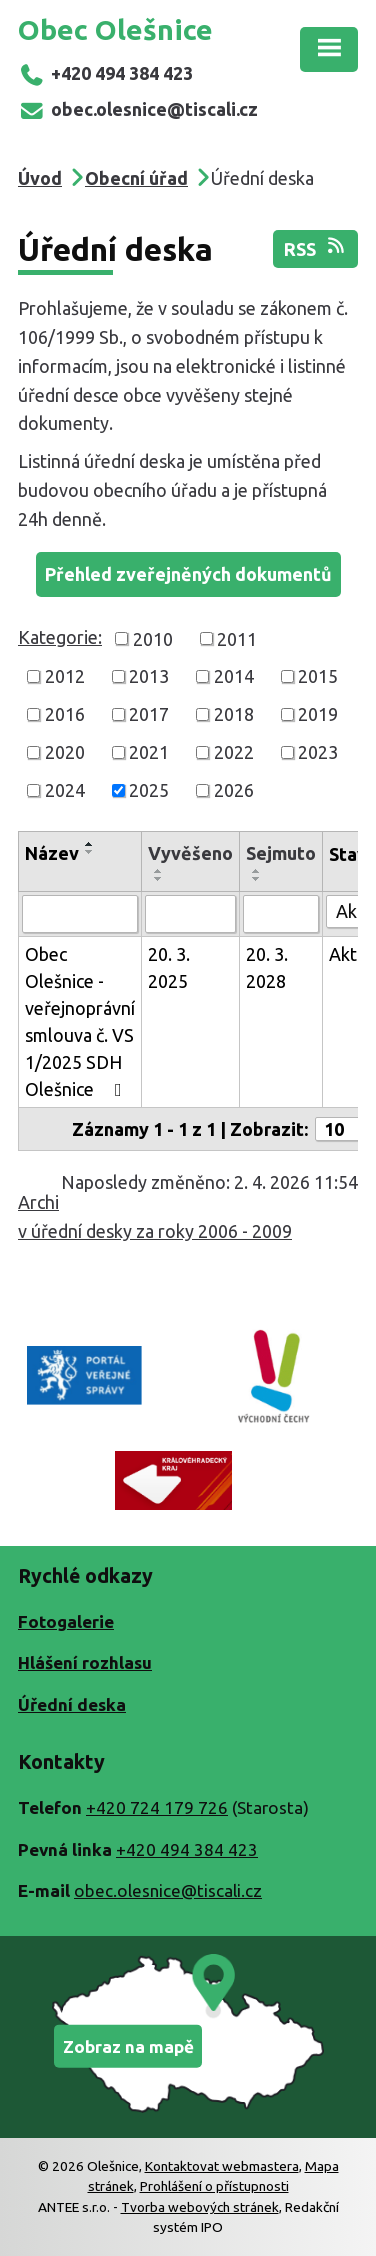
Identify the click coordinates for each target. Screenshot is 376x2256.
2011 (237, 638)
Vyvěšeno (190, 853)
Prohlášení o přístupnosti (214, 2186)
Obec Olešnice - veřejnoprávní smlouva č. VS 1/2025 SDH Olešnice (80, 1021)
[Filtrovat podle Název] (80, 914)
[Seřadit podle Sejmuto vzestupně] (257, 871)
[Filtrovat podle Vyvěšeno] (190, 914)
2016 (65, 714)
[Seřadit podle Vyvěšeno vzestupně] (159, 871)
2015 (318, 676)
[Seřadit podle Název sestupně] (90, 852)
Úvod (40, 178)
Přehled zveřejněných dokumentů (188, 574)
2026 (234, 790)
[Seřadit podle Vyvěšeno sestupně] (159, 879)
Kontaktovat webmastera (222, 2166)
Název (52, 853)
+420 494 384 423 (105, 73)
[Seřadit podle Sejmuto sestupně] (257, 879)
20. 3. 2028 (267, 967)
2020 (65, 752)
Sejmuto (281, 853)
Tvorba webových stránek (200, 2207)
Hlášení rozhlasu (85, 1662)
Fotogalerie (66, 1621)
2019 (318, 714)
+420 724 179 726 (157, 1807)
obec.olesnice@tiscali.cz (138, 109)
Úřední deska (72, 1704)
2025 (149, 790)
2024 (65, 790)
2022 (234, 752)
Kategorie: (60, 637)
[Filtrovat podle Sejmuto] (281, 914)
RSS (316, 247)
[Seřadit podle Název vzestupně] (90, 844)
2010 (153, 638)
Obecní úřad (136, 178)
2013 (149, 676)
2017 (149, 714)
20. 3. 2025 (169, 967)
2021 (149, 752)
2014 (234, 676)
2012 (65, 676)
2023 (318, 752)
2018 (234, 714)
